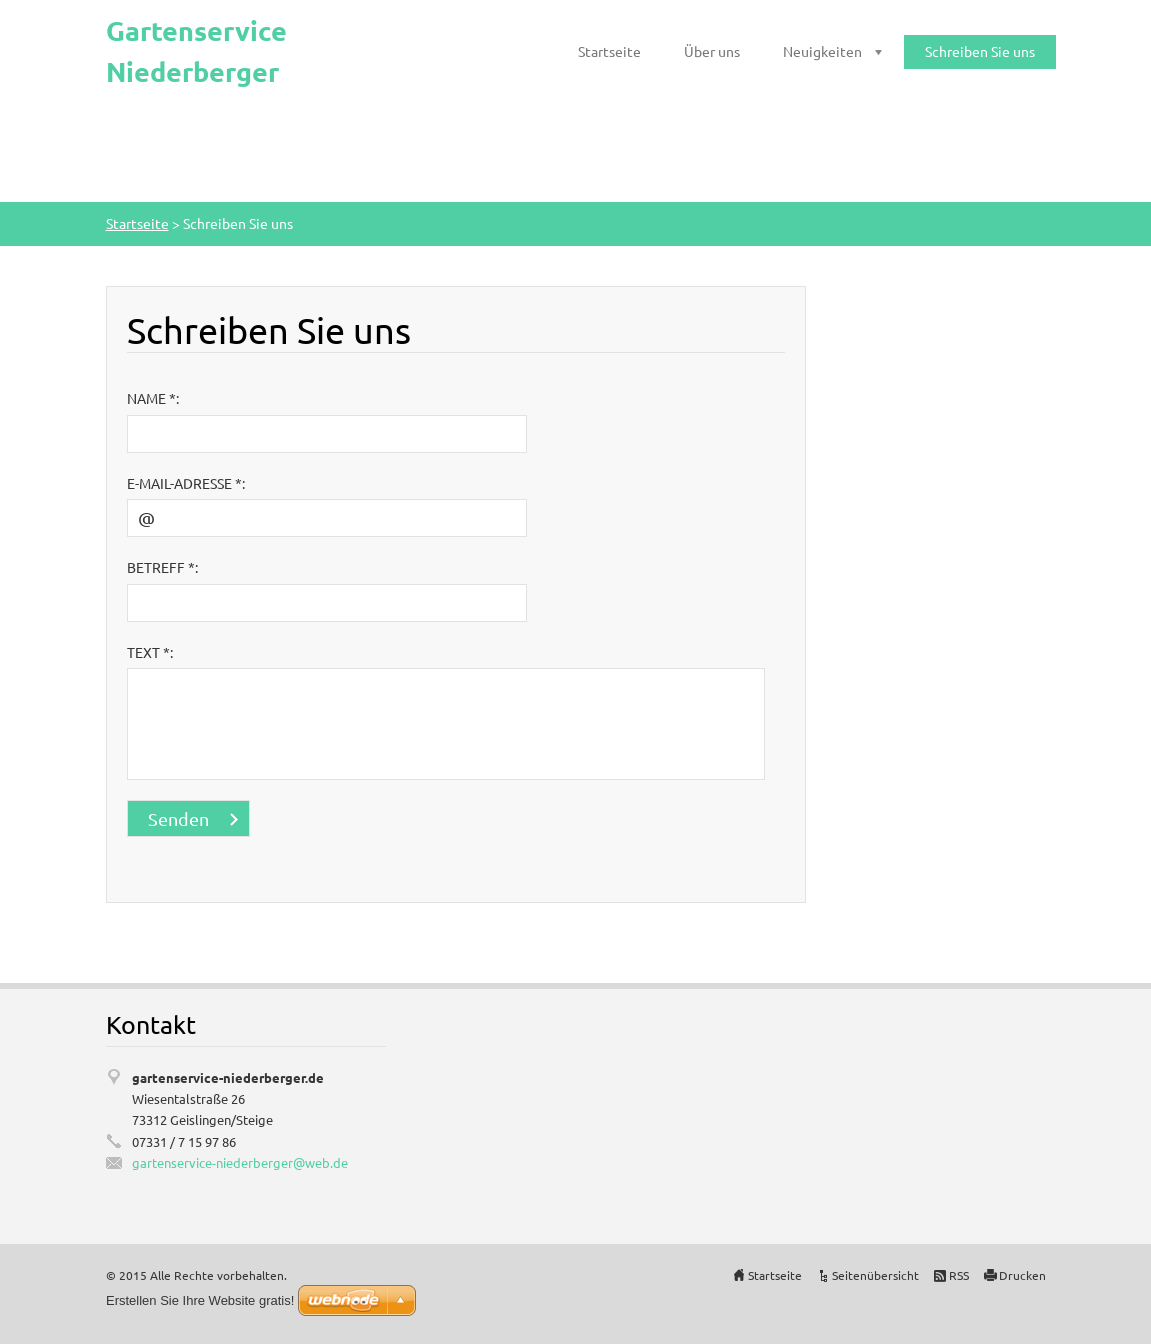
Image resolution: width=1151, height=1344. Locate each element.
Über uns (712, 51)
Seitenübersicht (875, 1275)
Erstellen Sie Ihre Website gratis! (200, 1300)
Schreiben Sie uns (980, 51)
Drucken (1022, 1275)
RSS (959, 1275)
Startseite (609, 51)
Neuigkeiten (822, 51)
